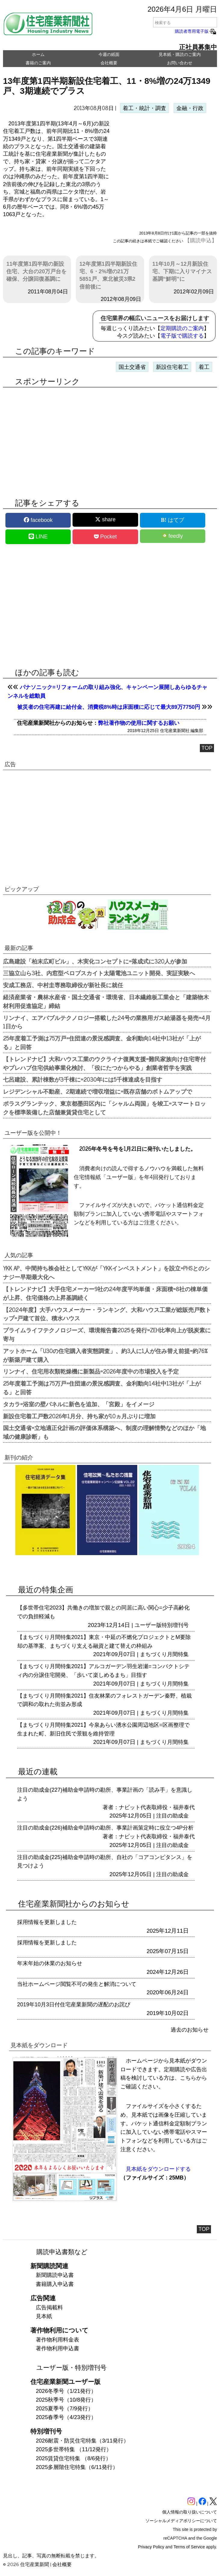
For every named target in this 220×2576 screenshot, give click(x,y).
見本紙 (44, 2316)
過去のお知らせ (190, 2030)
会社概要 (109, 62)
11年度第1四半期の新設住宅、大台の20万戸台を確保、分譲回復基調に (36, 271)
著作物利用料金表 (57, 2340)
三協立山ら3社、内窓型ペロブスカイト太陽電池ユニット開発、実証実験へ (99, 972)
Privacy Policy (151, 2546)
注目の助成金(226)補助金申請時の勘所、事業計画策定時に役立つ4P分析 (105, 1828)
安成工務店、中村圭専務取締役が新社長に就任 (63, 984)
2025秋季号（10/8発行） (66, 2400)
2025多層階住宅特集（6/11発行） (77, 2467)
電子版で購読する (182, 336)
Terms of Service (189, 2546)
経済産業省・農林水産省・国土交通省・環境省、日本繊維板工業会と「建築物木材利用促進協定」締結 (106, 1001)
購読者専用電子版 (196, 31)
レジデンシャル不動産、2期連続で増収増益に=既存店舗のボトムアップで (97, 1091)
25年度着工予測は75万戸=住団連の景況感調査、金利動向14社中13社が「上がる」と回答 (102, 1042)
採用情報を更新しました (47, 1922)
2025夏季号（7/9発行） (64, 2409)
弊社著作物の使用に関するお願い (138, 723)
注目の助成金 (172, 1816)
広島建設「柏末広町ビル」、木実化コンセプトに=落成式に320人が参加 (95, 961)
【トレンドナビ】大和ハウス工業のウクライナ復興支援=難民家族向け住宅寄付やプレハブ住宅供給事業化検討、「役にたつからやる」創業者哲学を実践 (104, 1063)
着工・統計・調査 (144, 108)
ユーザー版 (148, 1625)
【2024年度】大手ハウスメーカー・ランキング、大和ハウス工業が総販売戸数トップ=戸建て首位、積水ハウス (107, 1314)
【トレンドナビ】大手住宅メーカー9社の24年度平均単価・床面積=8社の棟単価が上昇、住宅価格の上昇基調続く (105, 1293)
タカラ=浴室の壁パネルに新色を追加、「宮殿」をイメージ (78, 1403)
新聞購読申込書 (55, 2275)
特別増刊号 (175, 1625)
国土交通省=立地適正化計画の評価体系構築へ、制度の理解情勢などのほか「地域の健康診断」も (104, 1432)
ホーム (38, 54)
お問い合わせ (179, 62)
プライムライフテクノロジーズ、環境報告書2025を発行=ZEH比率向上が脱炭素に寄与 (107, 1334)
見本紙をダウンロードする (158, 2169)
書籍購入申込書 (55, 2284)
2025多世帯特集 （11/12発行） (74, 2449)
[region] (164, 168)
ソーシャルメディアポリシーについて (181, 2520)
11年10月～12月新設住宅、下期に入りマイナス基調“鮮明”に (182, 271)
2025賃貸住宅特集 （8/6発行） (73, 2458)
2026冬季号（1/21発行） (66, 2391)
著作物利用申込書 (57, 2348)
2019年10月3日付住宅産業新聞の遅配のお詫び (73, 2005)
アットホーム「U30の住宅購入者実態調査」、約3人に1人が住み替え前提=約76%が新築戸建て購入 (105, 1355)
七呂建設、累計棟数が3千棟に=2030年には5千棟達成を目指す (82, 1079)
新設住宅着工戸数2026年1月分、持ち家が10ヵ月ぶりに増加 (79, 1415)
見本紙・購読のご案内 (180, 54)
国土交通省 (132, 367)
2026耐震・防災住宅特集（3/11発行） (82, 2441)
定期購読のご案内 (182, 328)
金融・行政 (189, 108)
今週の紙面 (108, 54)
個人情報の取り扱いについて (189, 2512)
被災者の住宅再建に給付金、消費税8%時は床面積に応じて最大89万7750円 (108, 707)
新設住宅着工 (172, 367)
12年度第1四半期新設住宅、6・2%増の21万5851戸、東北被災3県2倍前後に (108, 275)
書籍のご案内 (38, 62)
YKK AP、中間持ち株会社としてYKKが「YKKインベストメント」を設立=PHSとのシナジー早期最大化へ (106, 1272)
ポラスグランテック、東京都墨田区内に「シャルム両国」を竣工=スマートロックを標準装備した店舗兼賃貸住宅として (104, 1107)
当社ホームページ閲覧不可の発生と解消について (76, 1984)
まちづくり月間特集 (164, 1654)
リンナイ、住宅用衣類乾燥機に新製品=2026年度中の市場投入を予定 (91, 1371)
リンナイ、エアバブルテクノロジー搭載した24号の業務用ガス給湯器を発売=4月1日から (107, 1022)
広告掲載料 (49, 2308)
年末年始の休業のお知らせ (49, 1963)
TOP (206, 748)
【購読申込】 (200, 240)
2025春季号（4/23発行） (66, 2417)
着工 (204, 367)
